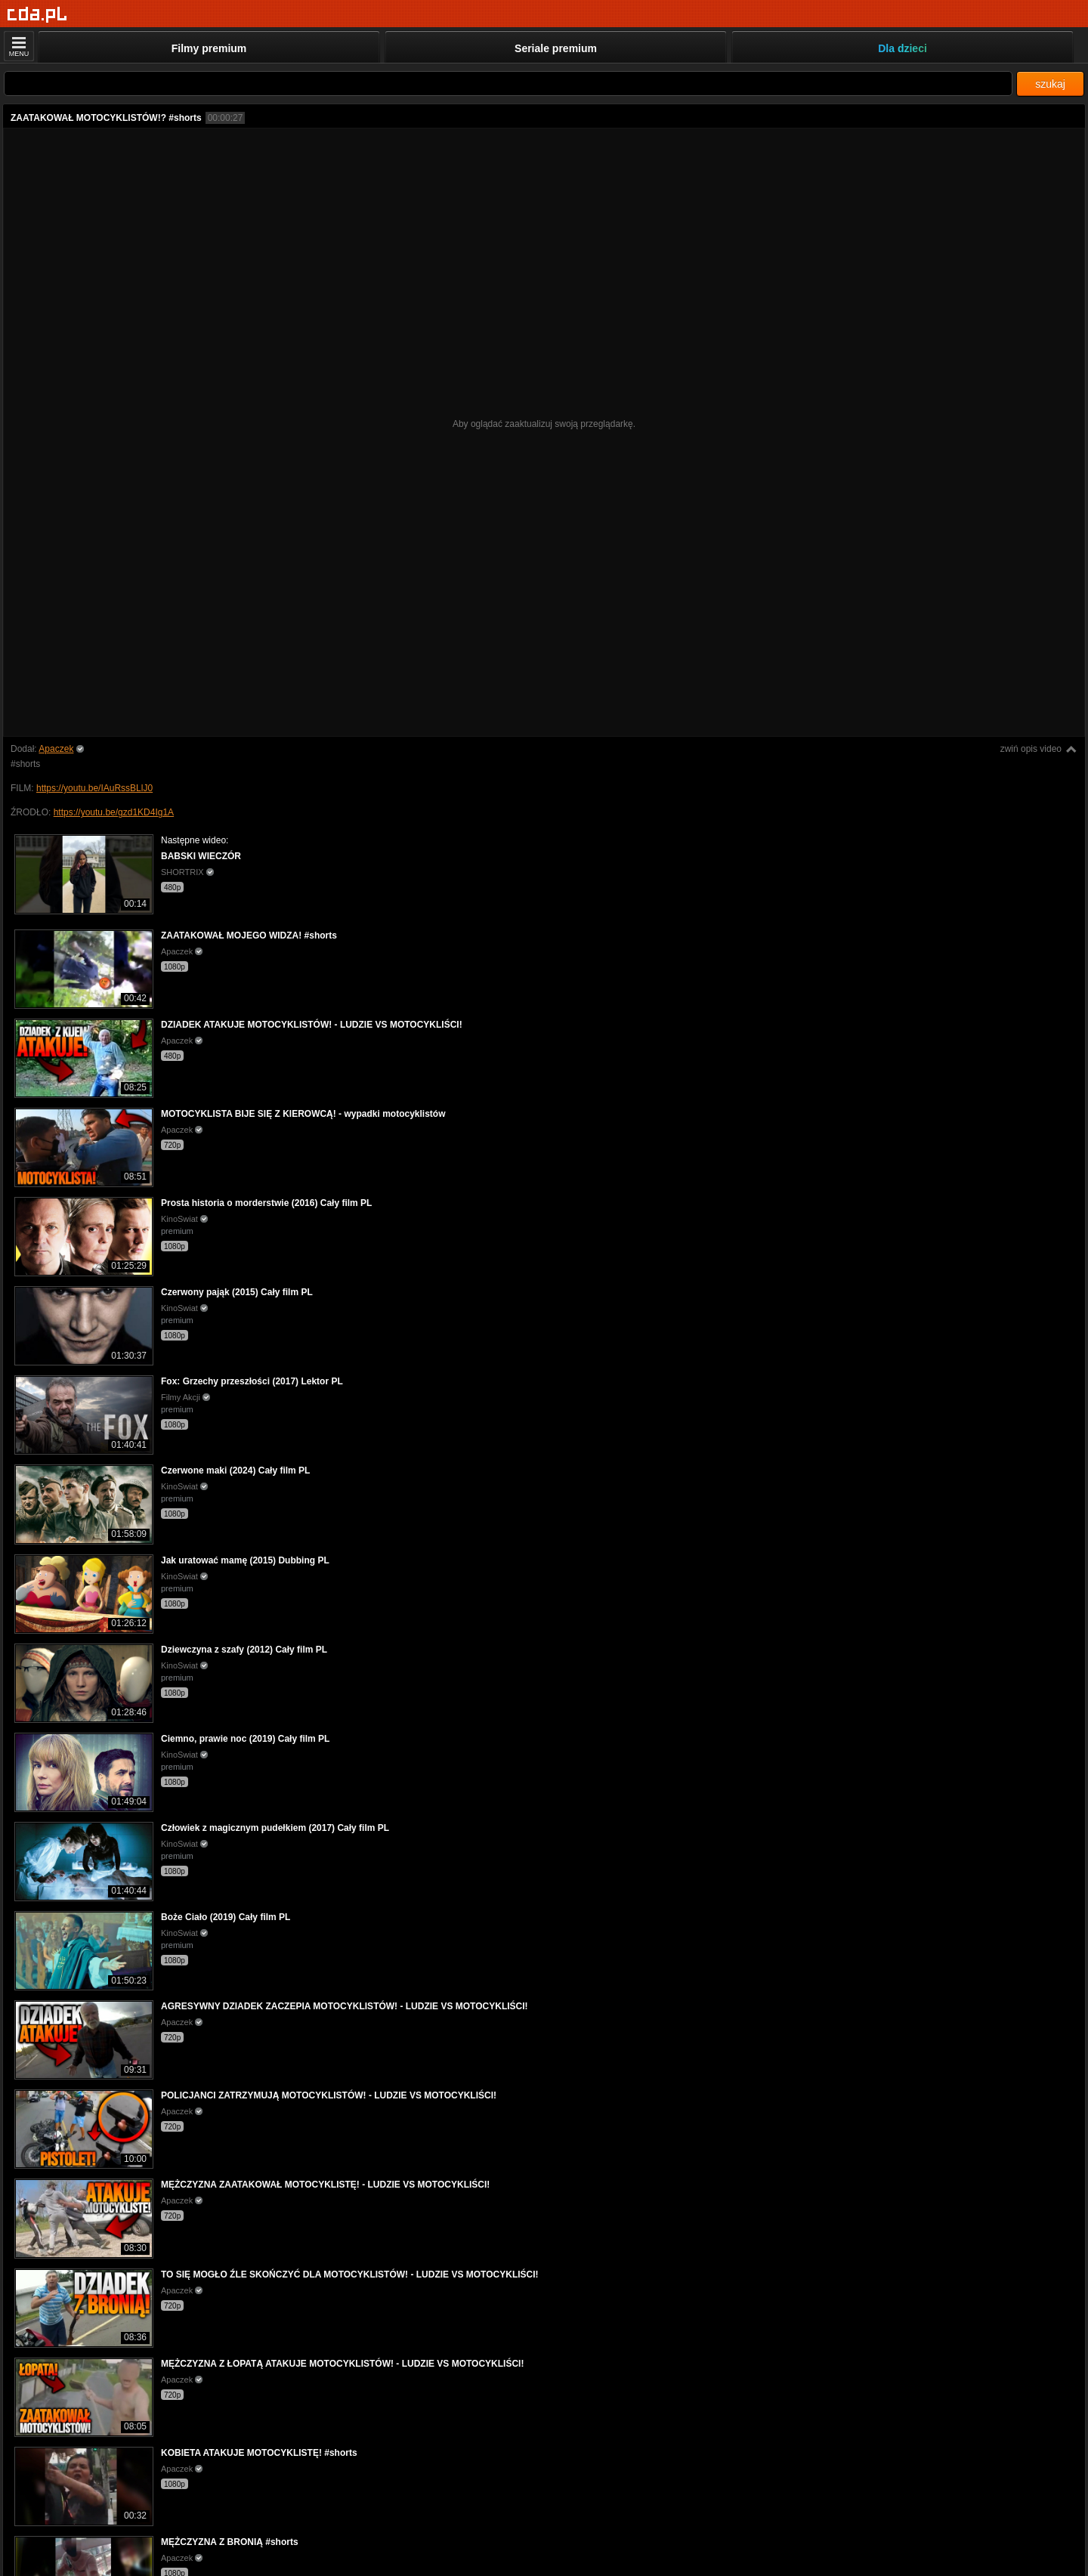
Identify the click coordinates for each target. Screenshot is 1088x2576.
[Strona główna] (37, 14)
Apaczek (56, 749)
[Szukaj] (508, 83)
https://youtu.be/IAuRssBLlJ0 (94, 788)
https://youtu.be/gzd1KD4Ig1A (114, 812)
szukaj (1050, 84)
